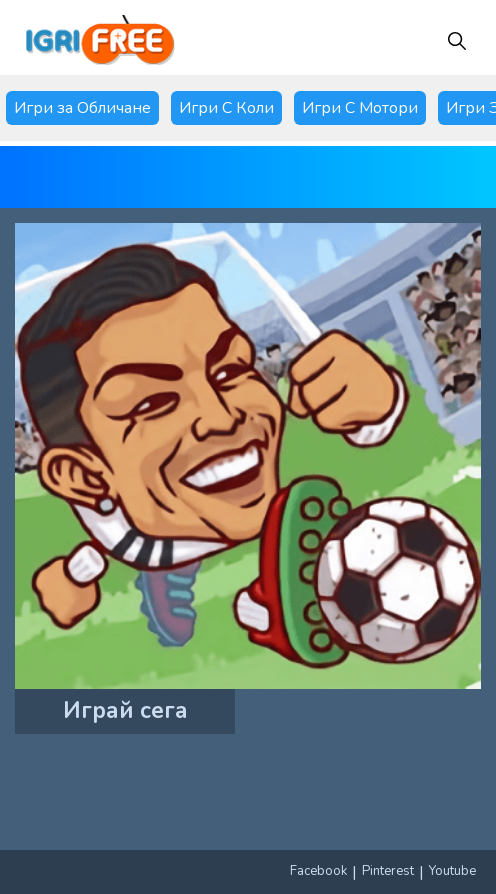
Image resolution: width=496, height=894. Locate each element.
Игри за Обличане (82, 108)
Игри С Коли (226, 108)
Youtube (452, 871)
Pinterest (388, 871)
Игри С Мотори (360, 108)
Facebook (318, 871)
